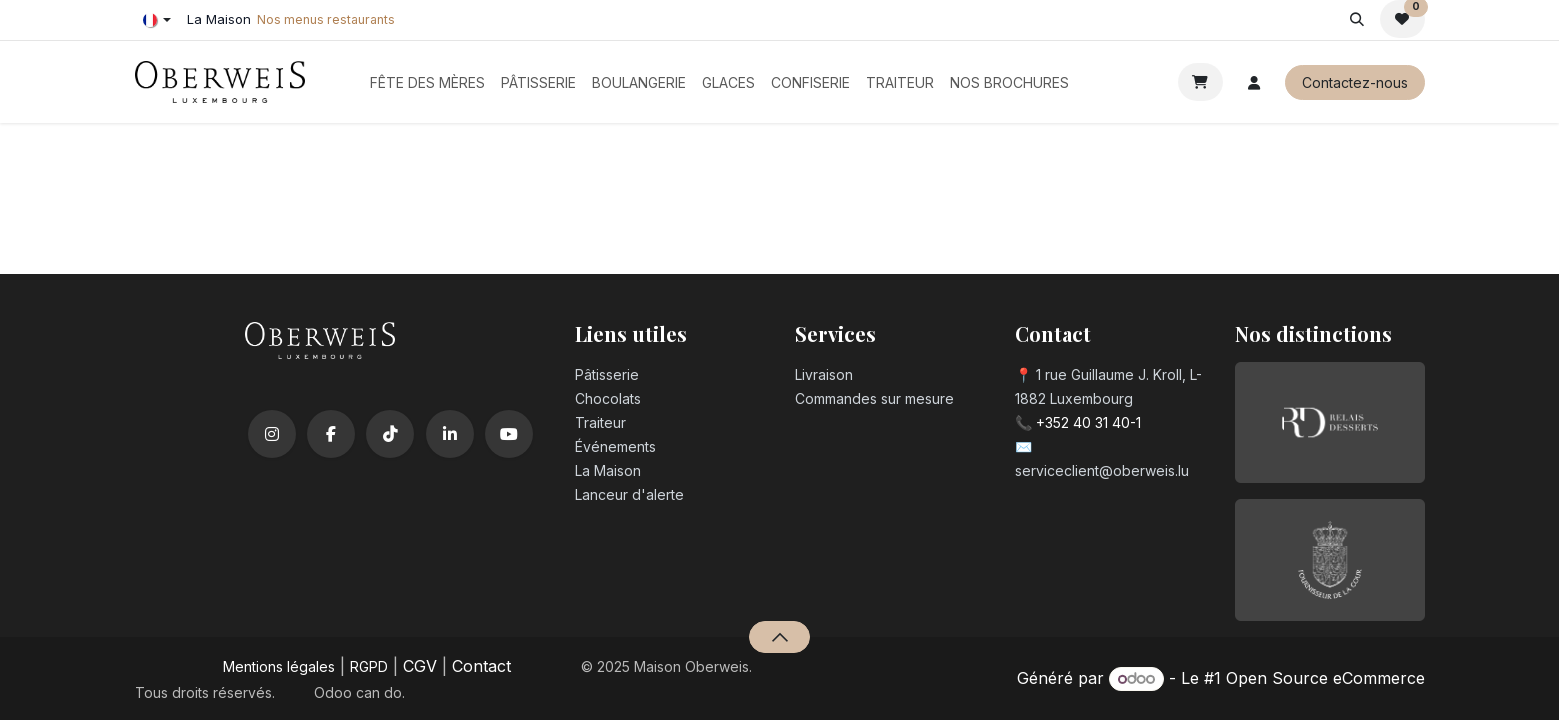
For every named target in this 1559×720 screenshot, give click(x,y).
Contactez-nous (1355, 82)
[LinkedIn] (450, 434)
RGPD (369, 666)
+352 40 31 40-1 (1088, 422)
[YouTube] (509, 434)
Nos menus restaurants (326, 19)
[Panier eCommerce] (1200, 82)
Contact (481, 666)
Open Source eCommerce (1325, 678)
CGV (420, 666)
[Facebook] (331, 434)
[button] (1357, 19)
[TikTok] (390, 434)
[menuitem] (427, 82)
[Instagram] (272, 434)
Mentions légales (279, 666)
